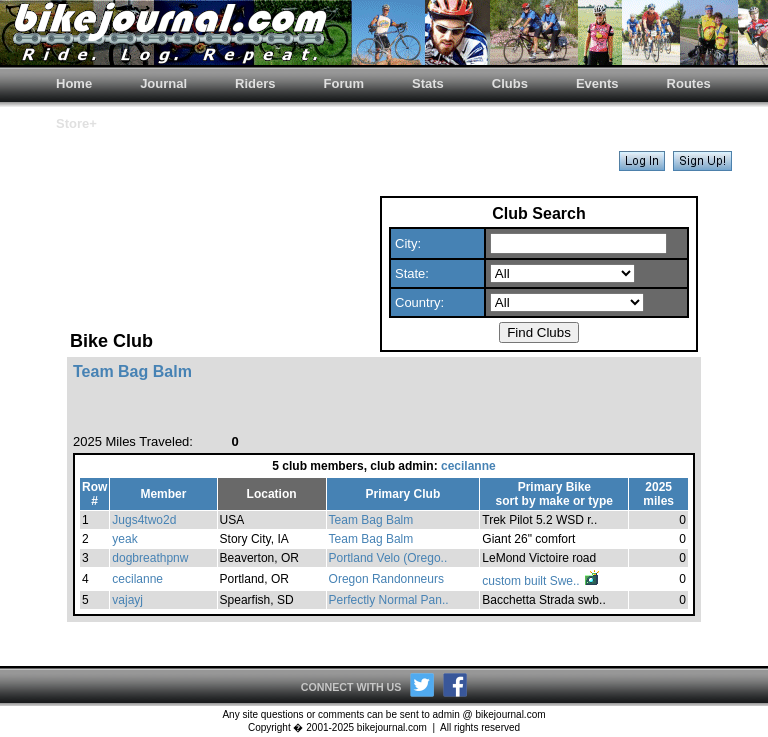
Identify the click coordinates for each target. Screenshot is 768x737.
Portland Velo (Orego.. (388, 558)
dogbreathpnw (150, 558)
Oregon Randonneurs (386, 579)
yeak (124, 539)
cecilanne (468, 466)
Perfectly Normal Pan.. (389, 600)
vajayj (127, 600)
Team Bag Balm (371, 520)
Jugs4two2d (144, 520)
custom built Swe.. (541, 581)
